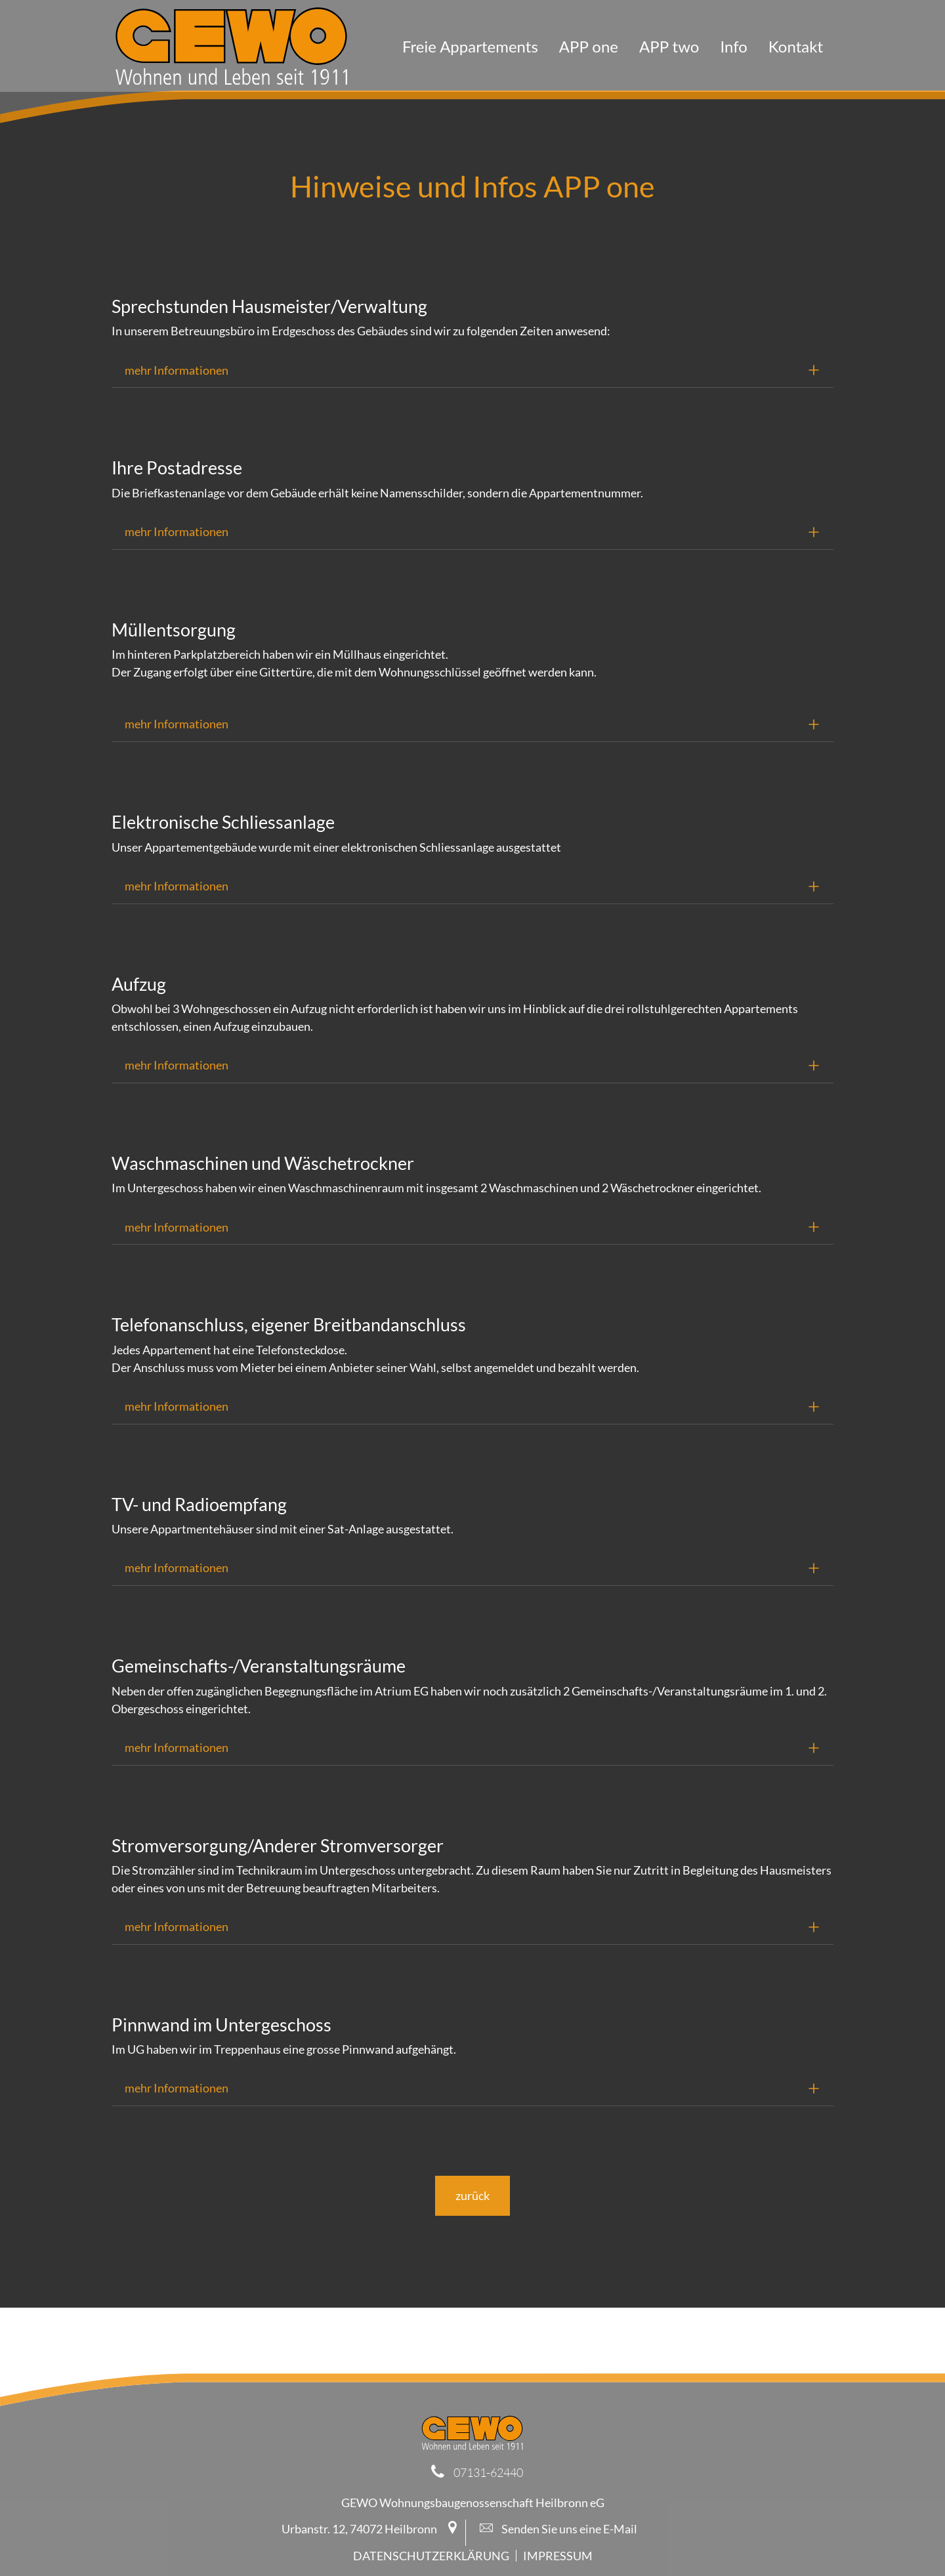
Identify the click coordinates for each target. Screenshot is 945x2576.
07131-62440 (488, 2472)
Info (733, 46)
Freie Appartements (470, 46)
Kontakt (795, 46)
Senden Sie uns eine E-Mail (558, 2529)
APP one (588, 46)
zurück (472, 2195)
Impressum (558, 2556)
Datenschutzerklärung (431, 2556)
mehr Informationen (176, 370)
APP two (669, 46)
